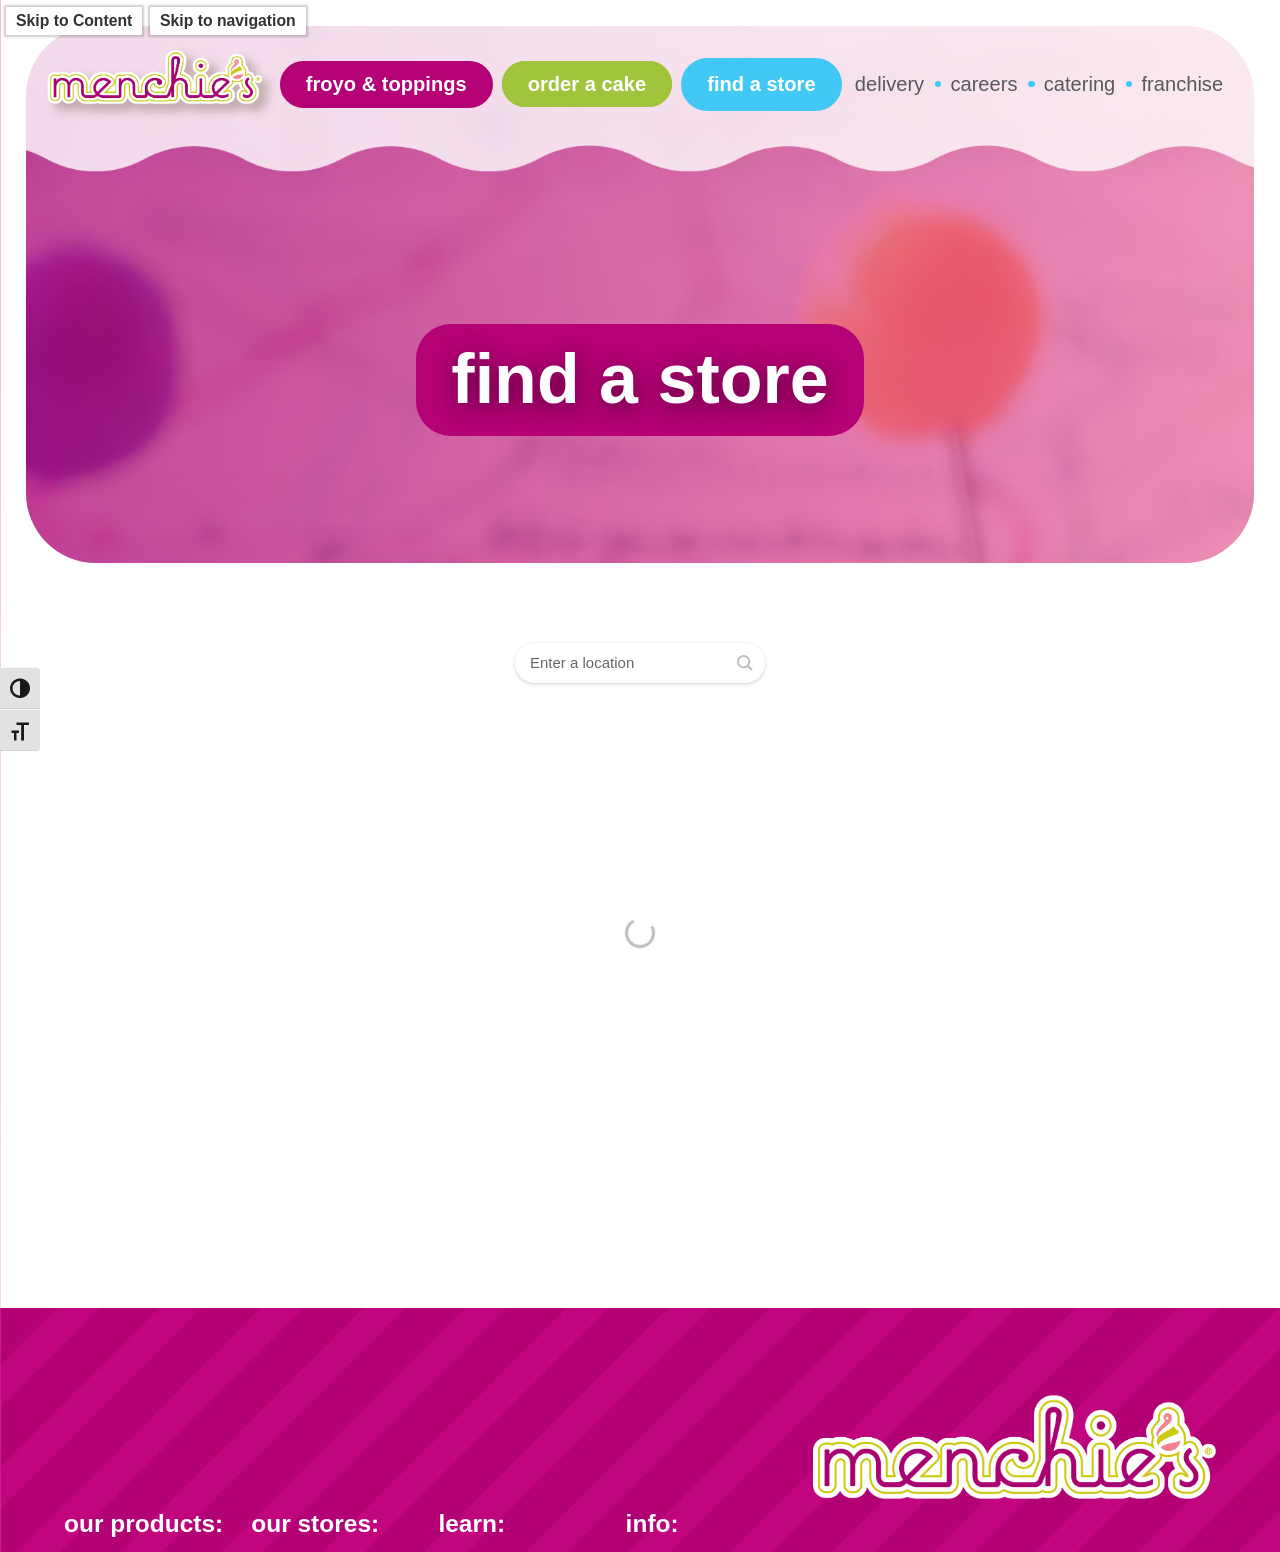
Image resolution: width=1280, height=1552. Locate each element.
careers (983, 84)
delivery (889, 84)
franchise (1183, 84)
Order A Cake (587, 84)
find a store (761, 84)
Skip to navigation (228, 20)
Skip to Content (74, 20)
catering (1080, 84)
